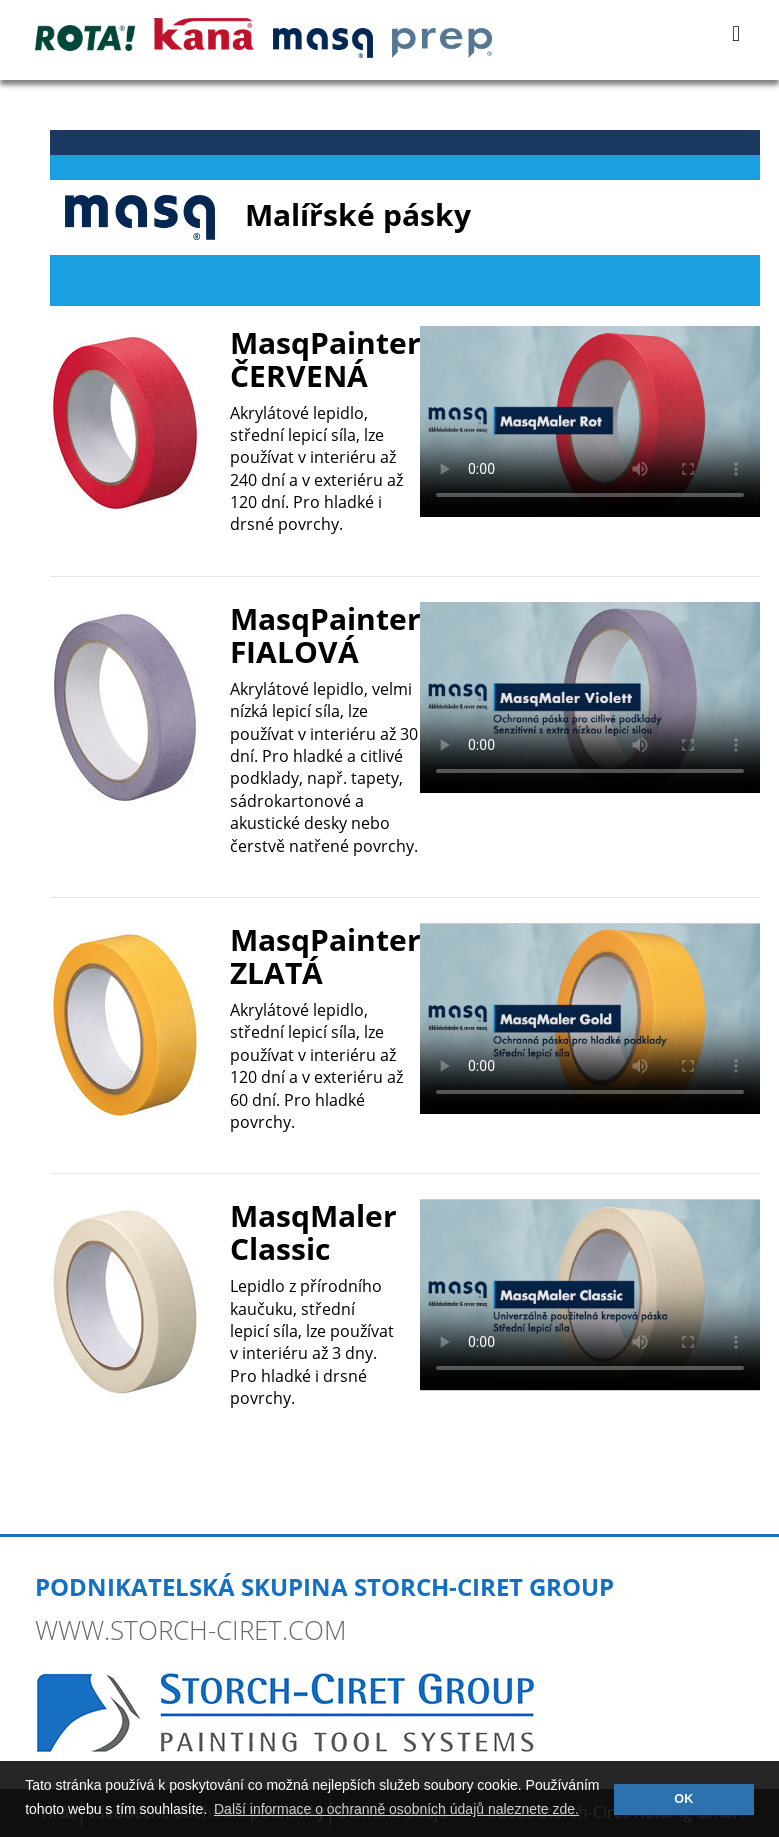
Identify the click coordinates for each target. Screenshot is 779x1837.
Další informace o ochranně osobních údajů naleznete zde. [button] (396, 1809)
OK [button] (683, 1799)
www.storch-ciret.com (190, 1630)
